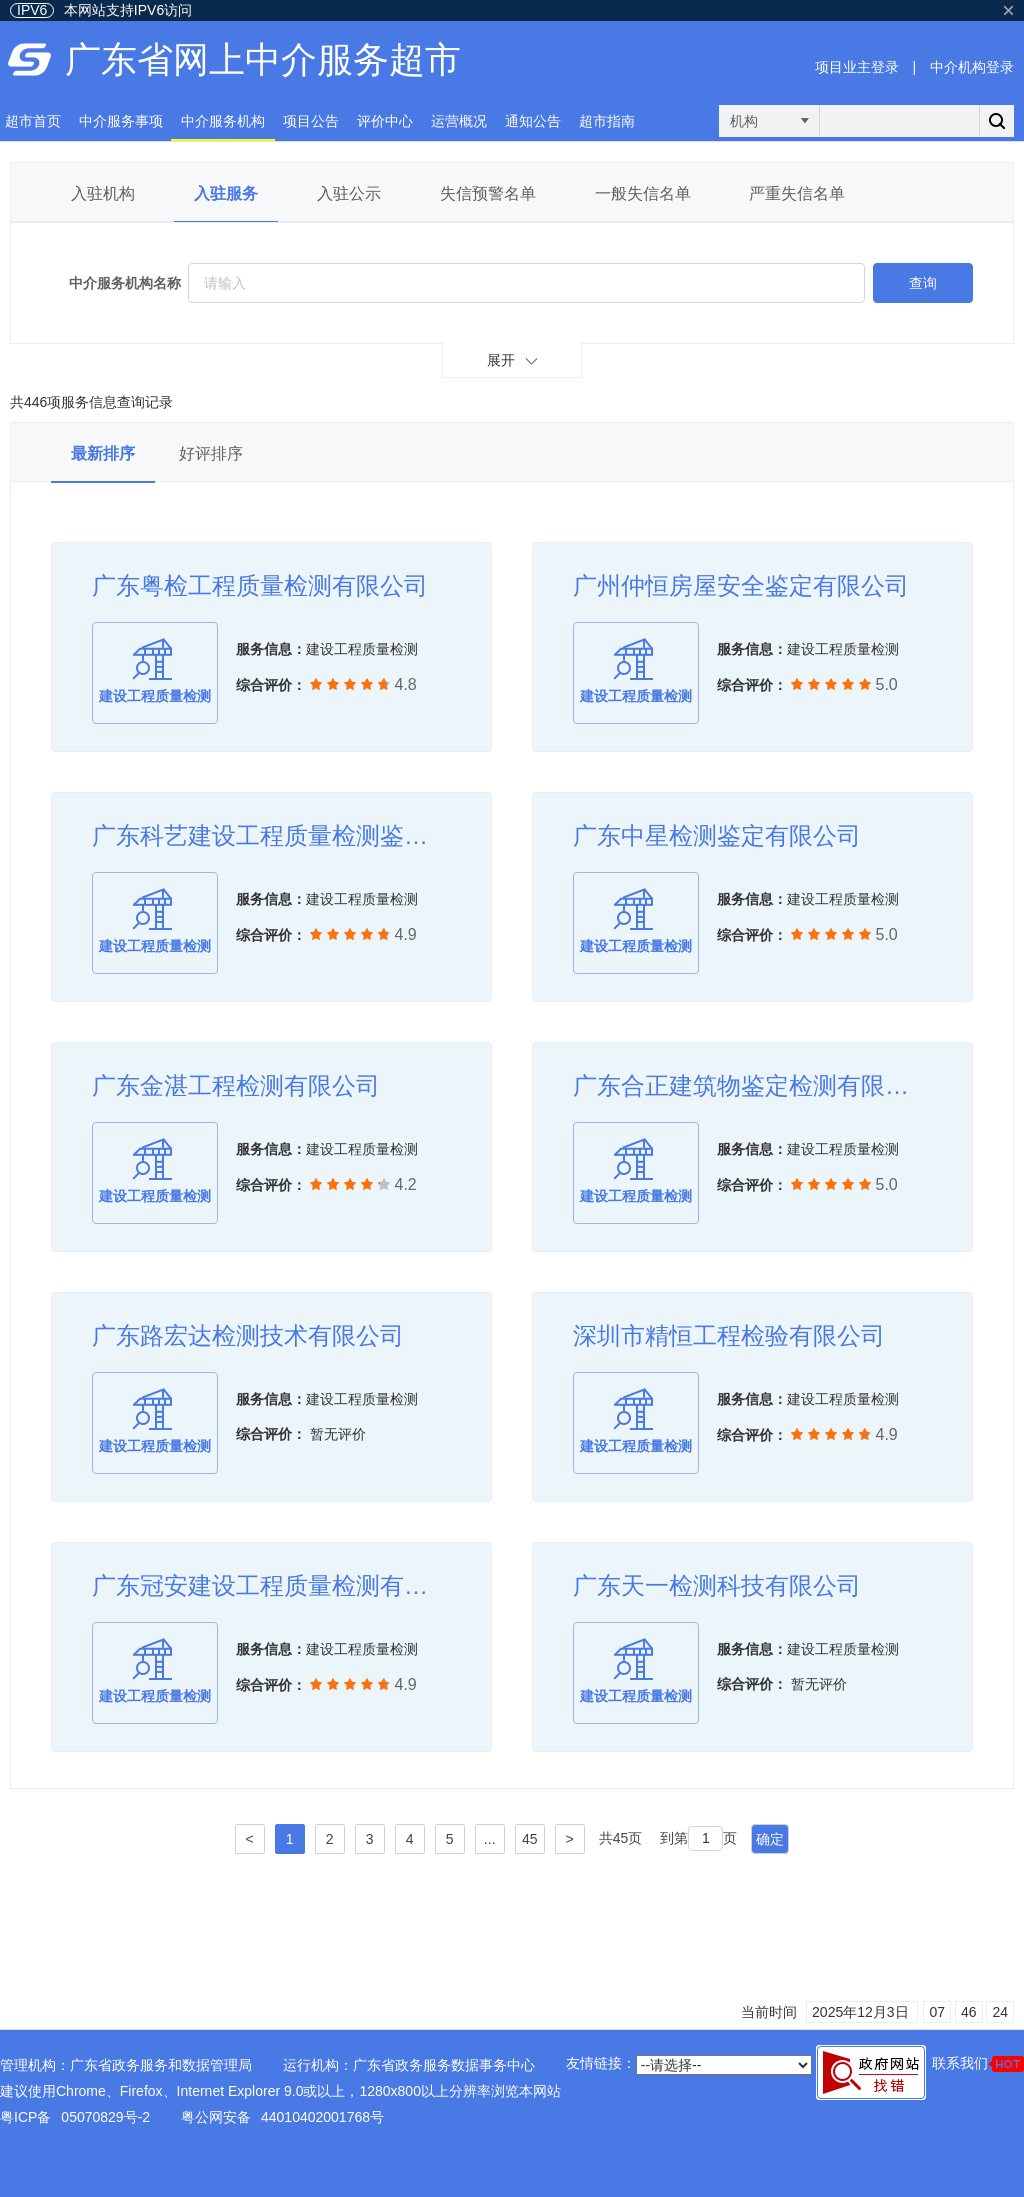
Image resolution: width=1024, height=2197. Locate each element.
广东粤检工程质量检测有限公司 (260, 585)
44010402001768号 (322, 2117)
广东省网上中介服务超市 (263, 59)
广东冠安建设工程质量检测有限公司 (271, 1585)
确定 (770, 1839)
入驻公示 (349, 193)
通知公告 (533, 121)
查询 (923, 283)
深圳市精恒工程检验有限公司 (729, 1335)
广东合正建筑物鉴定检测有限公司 (752, 1085)
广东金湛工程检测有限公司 (236, 1085)
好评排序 (211, 453)
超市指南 (607, 121)
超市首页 (33, 121)
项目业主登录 (857, 67)
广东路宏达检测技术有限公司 (248, 1335)
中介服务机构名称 (125, 283)
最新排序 (103, 453)
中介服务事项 (121, 121)
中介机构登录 (972, 67)
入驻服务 (226, 193)
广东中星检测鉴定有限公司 (717, 835)
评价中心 (385, 121)
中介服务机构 (223, 121)
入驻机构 (103, 193)
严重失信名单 (797, 193)
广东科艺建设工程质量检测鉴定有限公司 (271, 835)
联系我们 (978, 2063)
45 (530, 1839)
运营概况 (459, 121)
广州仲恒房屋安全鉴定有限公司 (741, 585)
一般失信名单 (643, 193)
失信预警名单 (488, 193)
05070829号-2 (105, 2117)
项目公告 (311, 121)
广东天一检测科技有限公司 (717, 1585)
